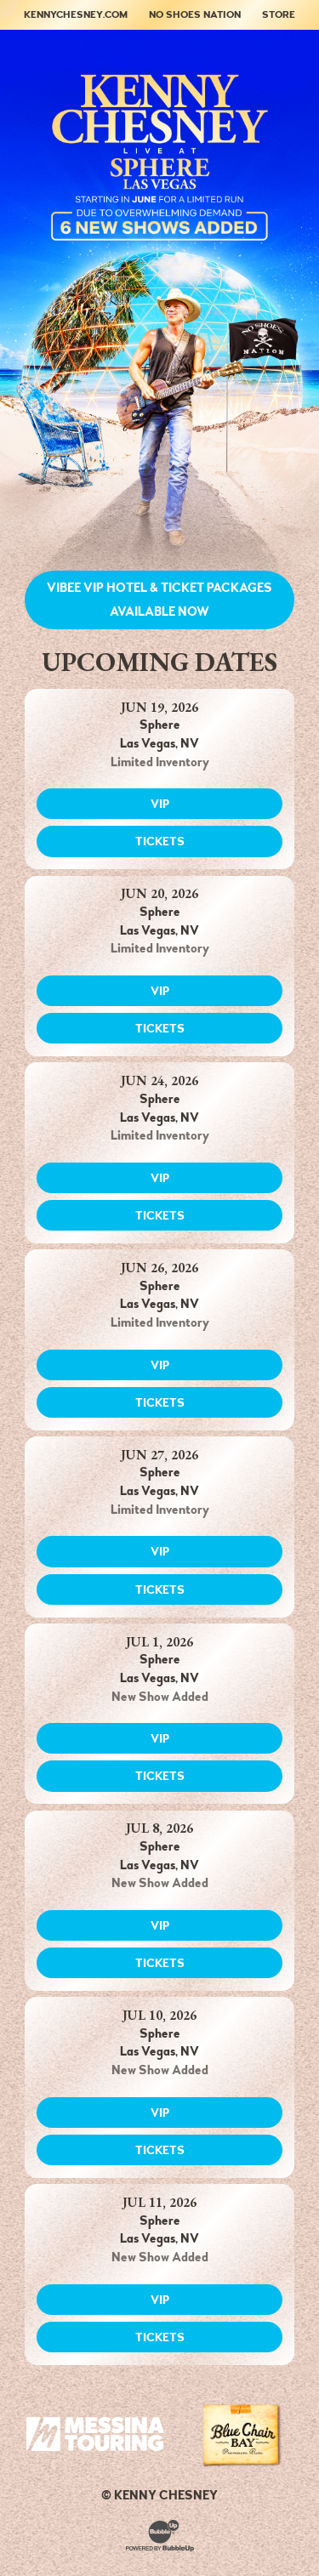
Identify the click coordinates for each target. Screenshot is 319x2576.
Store (278, 14)
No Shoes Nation (195, 14)
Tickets (160, 841)
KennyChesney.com (76, 14)
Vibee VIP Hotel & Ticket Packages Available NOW (159, 599)
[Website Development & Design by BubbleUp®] (160, 2534)
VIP (160, 803)
